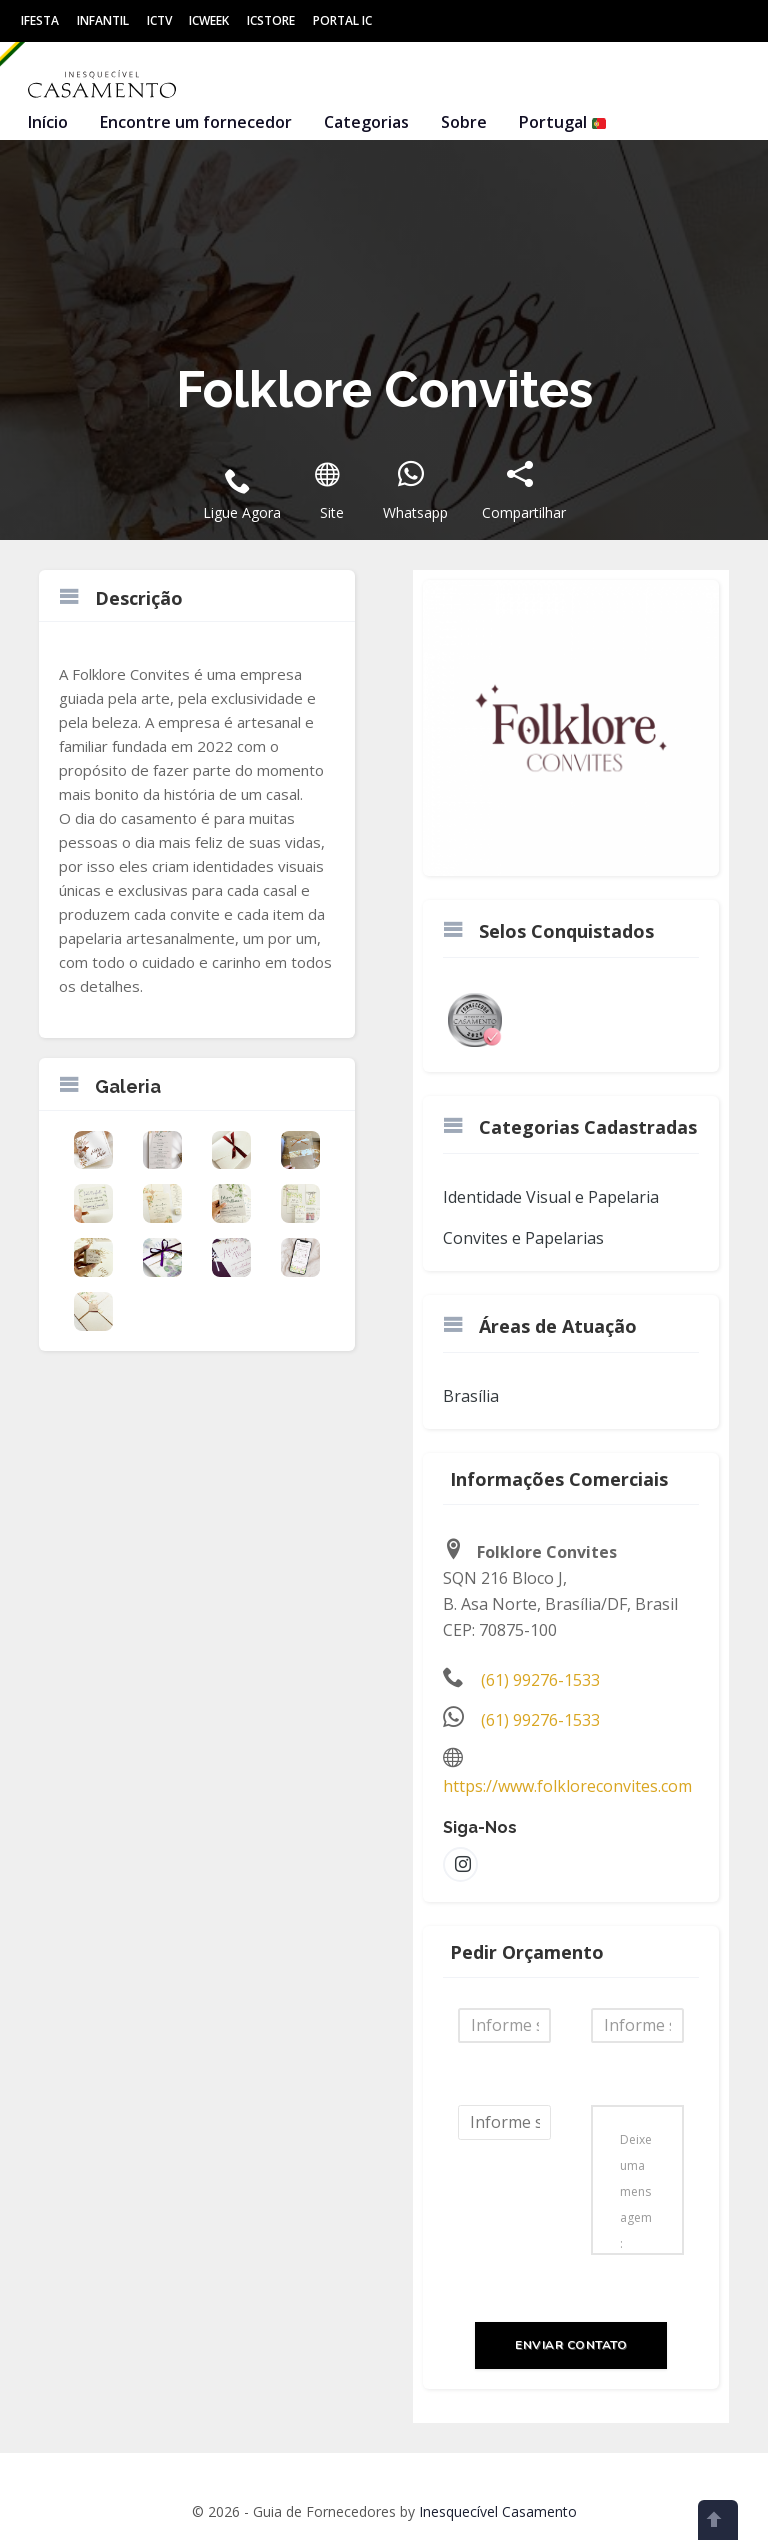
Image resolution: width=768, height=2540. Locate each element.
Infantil (103, 20)
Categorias (366, 122)
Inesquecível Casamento (498, 2511)
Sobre (464, 122)
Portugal (563, 122)
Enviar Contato (571, 2345)
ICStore (271, 20)
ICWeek (209, 20)
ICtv (159, 20)
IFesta (40, 20)
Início (48, 122)
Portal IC (342, 20)
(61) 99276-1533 (540, 1680)
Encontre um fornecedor (196, 122)
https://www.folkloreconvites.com (567, 1786)
